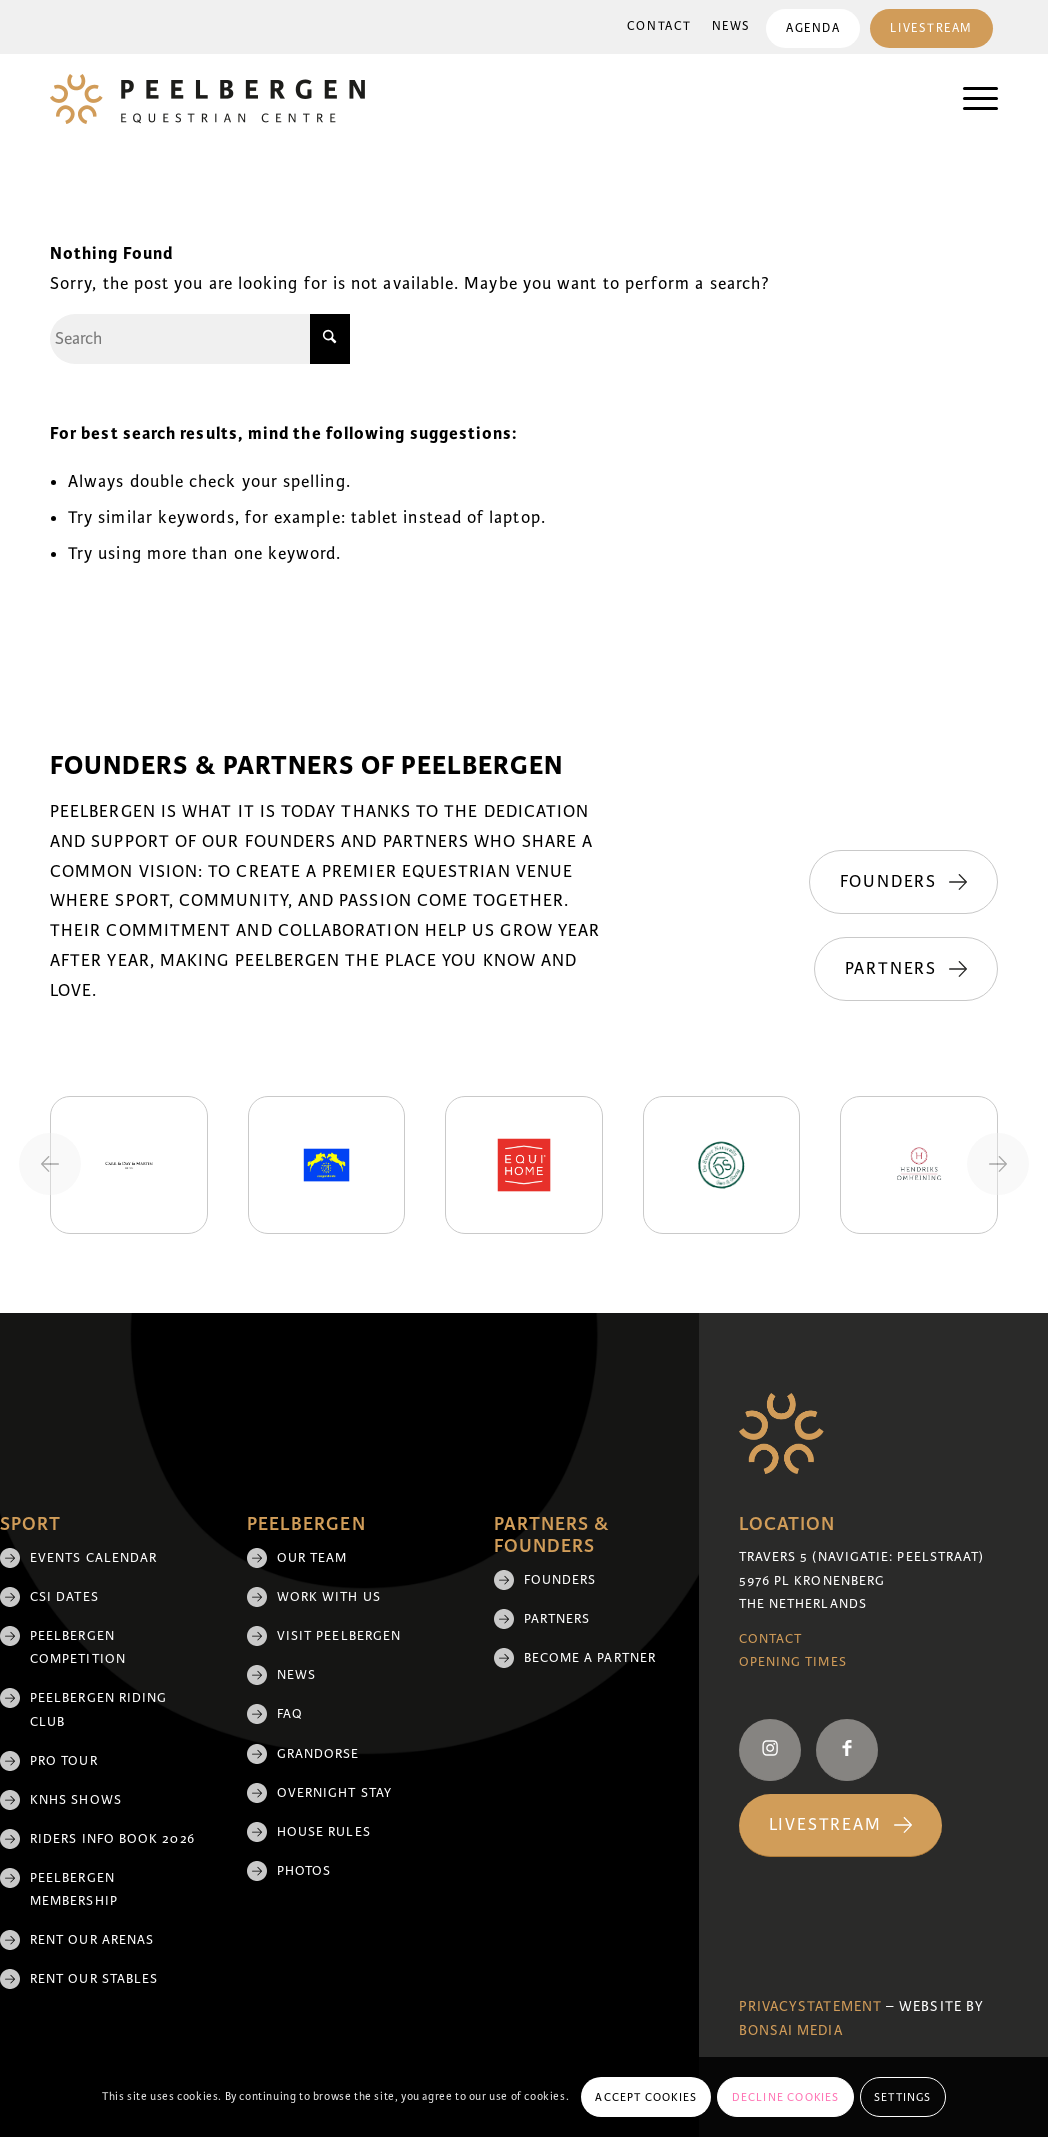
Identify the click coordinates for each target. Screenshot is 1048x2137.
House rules (324, 1832)
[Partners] (906, 969)
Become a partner (590, 1658)
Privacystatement (810, 2006)
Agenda (813, 28)
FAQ (290, 1714)
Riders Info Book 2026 (112, 1839)
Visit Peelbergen (339, 1636)
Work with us (329, 1597)
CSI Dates (64, 1597)
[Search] (200, 339)
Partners (557, 1619)
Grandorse (318, 1754)
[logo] (207, 99)
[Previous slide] (50, 1164)
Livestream (931, 28)
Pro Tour (64, 1761)
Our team (312, 1558)
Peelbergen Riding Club (98, 1709)
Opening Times (793, 1662)
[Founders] (903, 882)
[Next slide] (998, 1164)
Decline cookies (786, 2097)
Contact (659, 26)
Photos (304, 1871)
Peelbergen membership (74, 1889)
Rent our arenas (92, 1940)
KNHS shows (76, 1800)
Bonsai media (791, 2030)
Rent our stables (94, 1979)
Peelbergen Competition (78, 1647)
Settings (903, 2097)
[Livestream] (840, 1825)
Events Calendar (93, 1558)
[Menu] (970, 99)
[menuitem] (659, 27)
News (731, 26)
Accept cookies (646, 2097)
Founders (560, 1580)
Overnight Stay (334, 1793)
